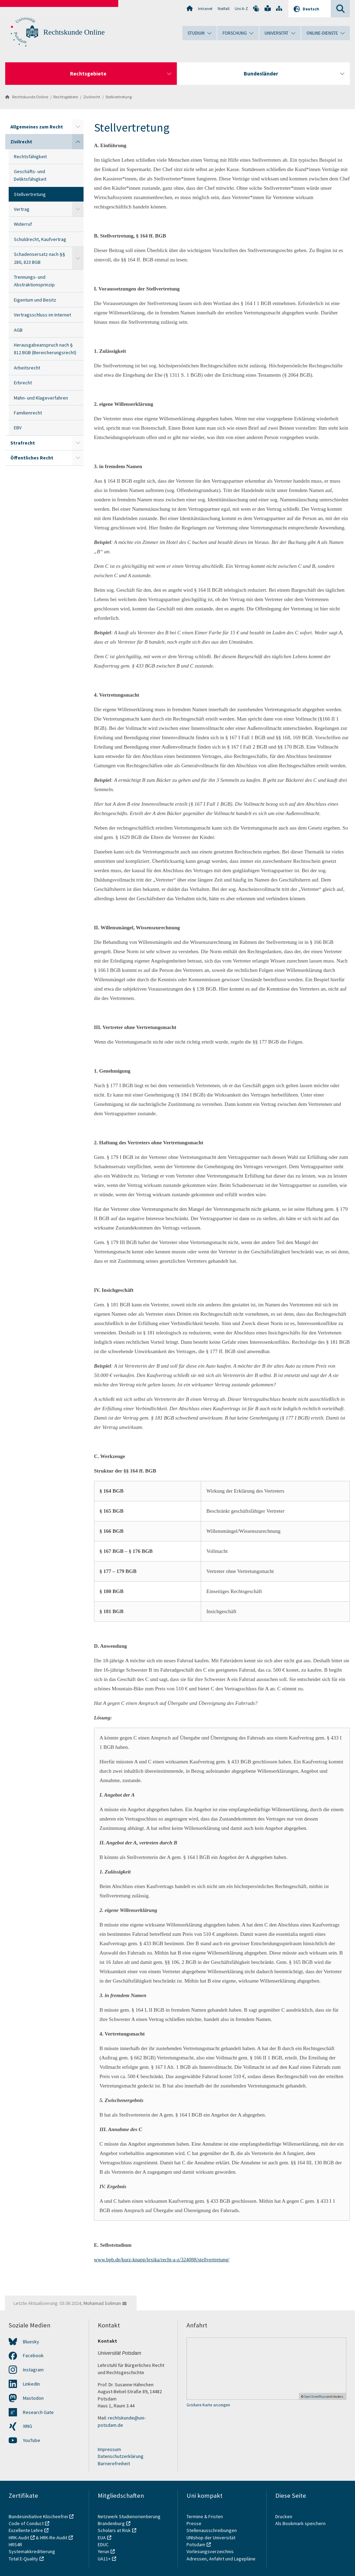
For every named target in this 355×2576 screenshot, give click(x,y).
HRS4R (15, 2544)
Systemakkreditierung (32, 2551)
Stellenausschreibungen (212, 2530)
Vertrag (21, 209)
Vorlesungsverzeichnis (211, 2551)
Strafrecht (22, 443)
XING (27, 2426)
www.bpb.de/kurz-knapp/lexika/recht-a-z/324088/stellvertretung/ (162, 2259)
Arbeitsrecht (27, 368)
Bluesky (31, 2341)
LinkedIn (31, 2384)
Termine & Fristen (205, 2516)
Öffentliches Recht (31, 458)
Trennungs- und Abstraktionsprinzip (34, 281)
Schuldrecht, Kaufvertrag (40, 239)
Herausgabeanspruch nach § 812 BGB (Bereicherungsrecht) (45, 349)
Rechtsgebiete (65, 96)
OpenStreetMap (314, 2396)
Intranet (205, 8)
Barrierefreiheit (114, 2463)
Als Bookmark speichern (300, 2523)
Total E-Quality (23, 2559)
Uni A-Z (241, 8)
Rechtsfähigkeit (30, 156)
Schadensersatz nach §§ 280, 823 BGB (39, 258)
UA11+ (104, 2559)
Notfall (224, 8)
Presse (194, 2523)
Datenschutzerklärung (121, 2456)
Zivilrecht (91, 96)
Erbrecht (23, 382)
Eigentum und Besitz (35, 300)
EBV (17, 427)
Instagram (33, 2370)
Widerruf (23, 224)
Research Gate (38, 2412)
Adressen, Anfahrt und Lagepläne (221, 2559)
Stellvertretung (118, 96)
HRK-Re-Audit (53, 2537)
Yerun (103, 2551)
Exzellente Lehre (26, 2530)
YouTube (31, 2440)
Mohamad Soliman (102, 2303)
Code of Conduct (26, 2523)
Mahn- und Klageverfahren (41, 398)
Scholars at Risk (114, 2530)
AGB (18, 330)
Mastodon (33, 2398)
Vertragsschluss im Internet (42, 315)
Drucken (283, 2516)
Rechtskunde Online (74, 32)
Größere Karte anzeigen (208, 2404)
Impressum (109, 2449)
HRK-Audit (19, 2537)
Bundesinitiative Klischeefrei (38, 2516)
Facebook (33, 2355)
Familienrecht (28, 413)
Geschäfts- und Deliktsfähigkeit (30, 175)
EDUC (103, 2544)
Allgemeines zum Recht (36, 127)
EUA (102, 2537)
